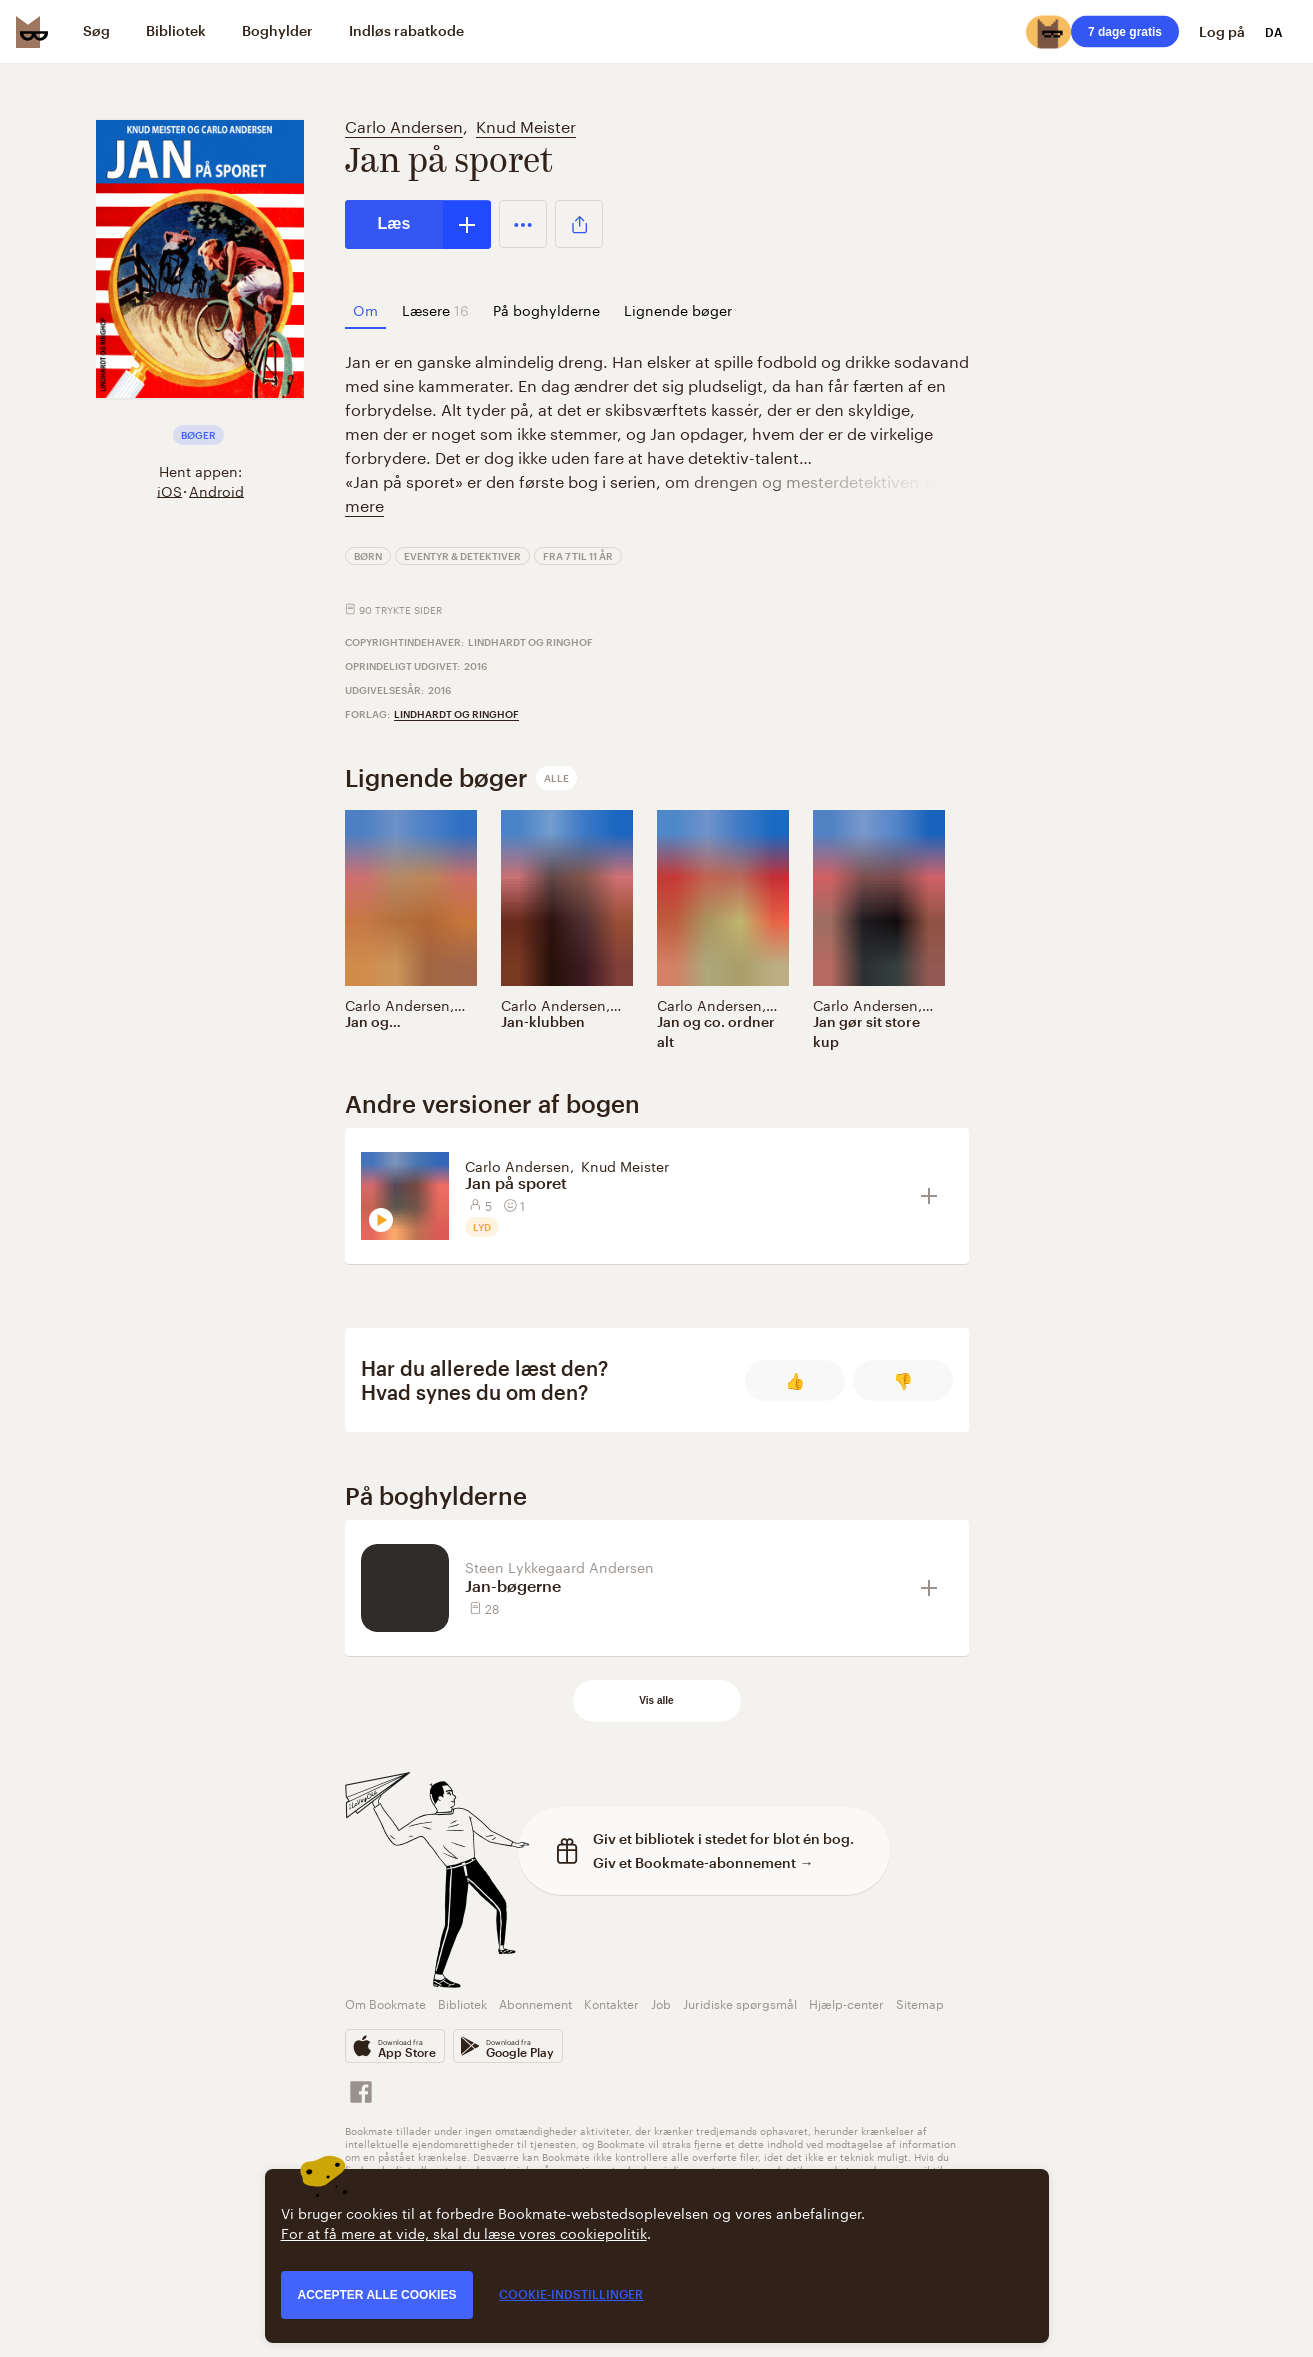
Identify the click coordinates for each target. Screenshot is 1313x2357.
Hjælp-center (846, 2002)
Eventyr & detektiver (462, 556)
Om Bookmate (385, 2002)
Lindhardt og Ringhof (456, 714)
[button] (523, 224)
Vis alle (656, 1700)
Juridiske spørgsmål (740, 2002)
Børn (368, 556)
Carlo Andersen (404, 124)
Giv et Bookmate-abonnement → (703, 1862)
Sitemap (920, 2002)
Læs (394, 223)
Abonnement (535, 2002)
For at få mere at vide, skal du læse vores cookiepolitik (464, 2232)
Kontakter (611, 2002)
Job (661, 2002)
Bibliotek (462, 2002)
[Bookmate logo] (32, 32)
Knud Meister (526, 124)
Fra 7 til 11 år (578, 556)
